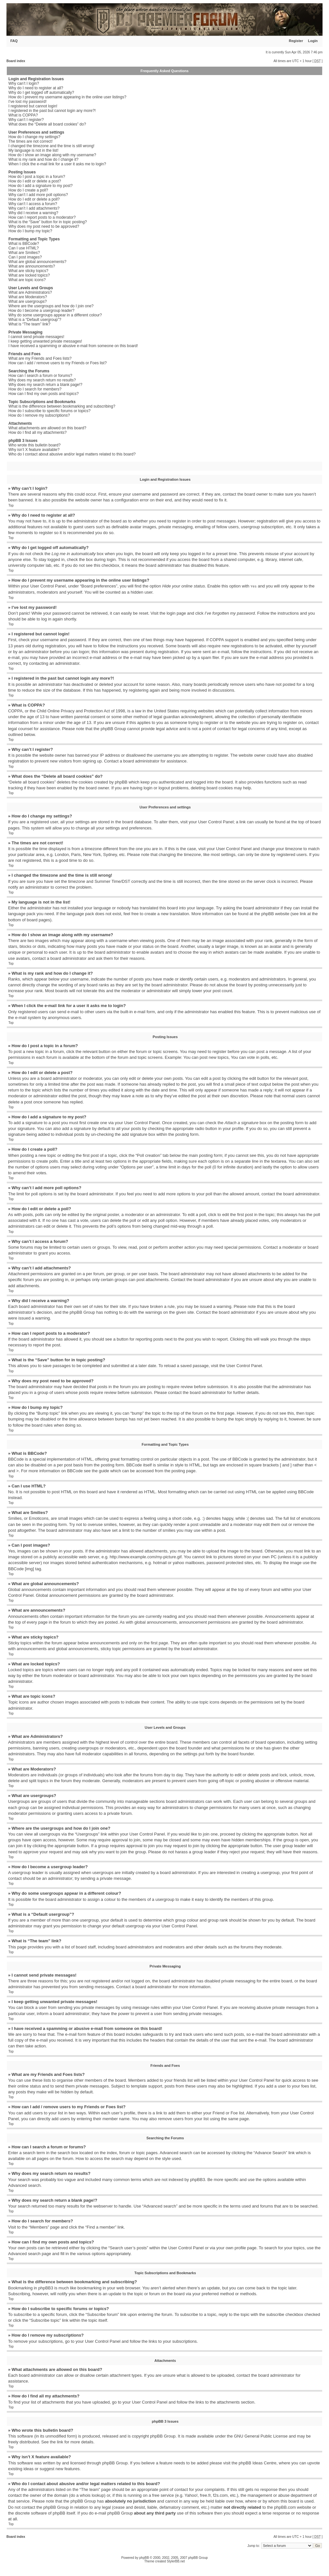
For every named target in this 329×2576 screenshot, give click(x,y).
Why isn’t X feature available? (33, 449)
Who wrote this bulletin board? (34, 445)
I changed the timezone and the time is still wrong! (51, 146)
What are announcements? (31, 266)
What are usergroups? (27, 301)
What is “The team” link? (29, 324)
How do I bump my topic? (30, 231)
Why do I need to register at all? (35, 88)
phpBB (144, 2557)
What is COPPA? (23, 115)
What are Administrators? (30, 292)
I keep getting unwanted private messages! (45, 341)
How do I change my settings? (34, 137)
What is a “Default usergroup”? (34, 319)
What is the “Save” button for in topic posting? (47, 222)
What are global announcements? (37, 261)
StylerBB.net (176, 2561)
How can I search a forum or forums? (40, 375)
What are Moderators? (27, 297)
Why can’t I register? (26, 119)
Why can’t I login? (23, 83)
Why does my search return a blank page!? (45, 384)
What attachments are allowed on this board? (47, 428)
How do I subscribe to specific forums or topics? (49, 411)
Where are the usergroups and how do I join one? (51, 306)
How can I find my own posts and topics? (43, 393)
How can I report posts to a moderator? (42, 217)
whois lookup (92, 2495)
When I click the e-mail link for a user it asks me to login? (57, 164)
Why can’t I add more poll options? (38, 194)
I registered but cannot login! (32, 106)
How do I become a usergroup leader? (41, 310)
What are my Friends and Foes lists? (39, 358)
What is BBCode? (23, 243)
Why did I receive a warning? (33, 213)
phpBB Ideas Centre (257, 2462)
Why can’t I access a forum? (32, 204)
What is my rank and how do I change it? (43, 159)
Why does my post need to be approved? (43, 226)
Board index (15, 61)
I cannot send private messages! (36, 336)
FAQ (14, 41)
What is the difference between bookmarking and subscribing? (61, 406)
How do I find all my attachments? (37, 432)
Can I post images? (25, 257)
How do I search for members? (34, 389)
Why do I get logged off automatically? (41, 92)
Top (11, 505)
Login (313, 41)
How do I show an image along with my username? (52, 155)
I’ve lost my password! (27, 101)
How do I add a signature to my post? (40, 185)
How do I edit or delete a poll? (34, 199)
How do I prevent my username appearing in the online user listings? (67, 97)
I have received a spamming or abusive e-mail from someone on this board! (73, 346)
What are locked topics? (29, 275)
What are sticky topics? (28, 271)
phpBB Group (162, 2435)
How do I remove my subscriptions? (39, 415)
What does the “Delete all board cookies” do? (47, 124)
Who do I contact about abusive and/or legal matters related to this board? (72, 454)
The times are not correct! (30, 141)
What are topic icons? (27, 280)
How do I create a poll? (28, 190)
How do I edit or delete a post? (34, 181)
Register (296, 41)
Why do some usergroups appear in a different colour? (55, 315)
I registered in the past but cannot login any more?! (52, 110)
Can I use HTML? (23, 248)
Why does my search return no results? (42, 380)
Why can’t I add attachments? (33, 208)
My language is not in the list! (33, 150)
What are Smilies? (24, 252)
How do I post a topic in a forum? (36, 176)
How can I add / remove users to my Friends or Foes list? (57, 363)
